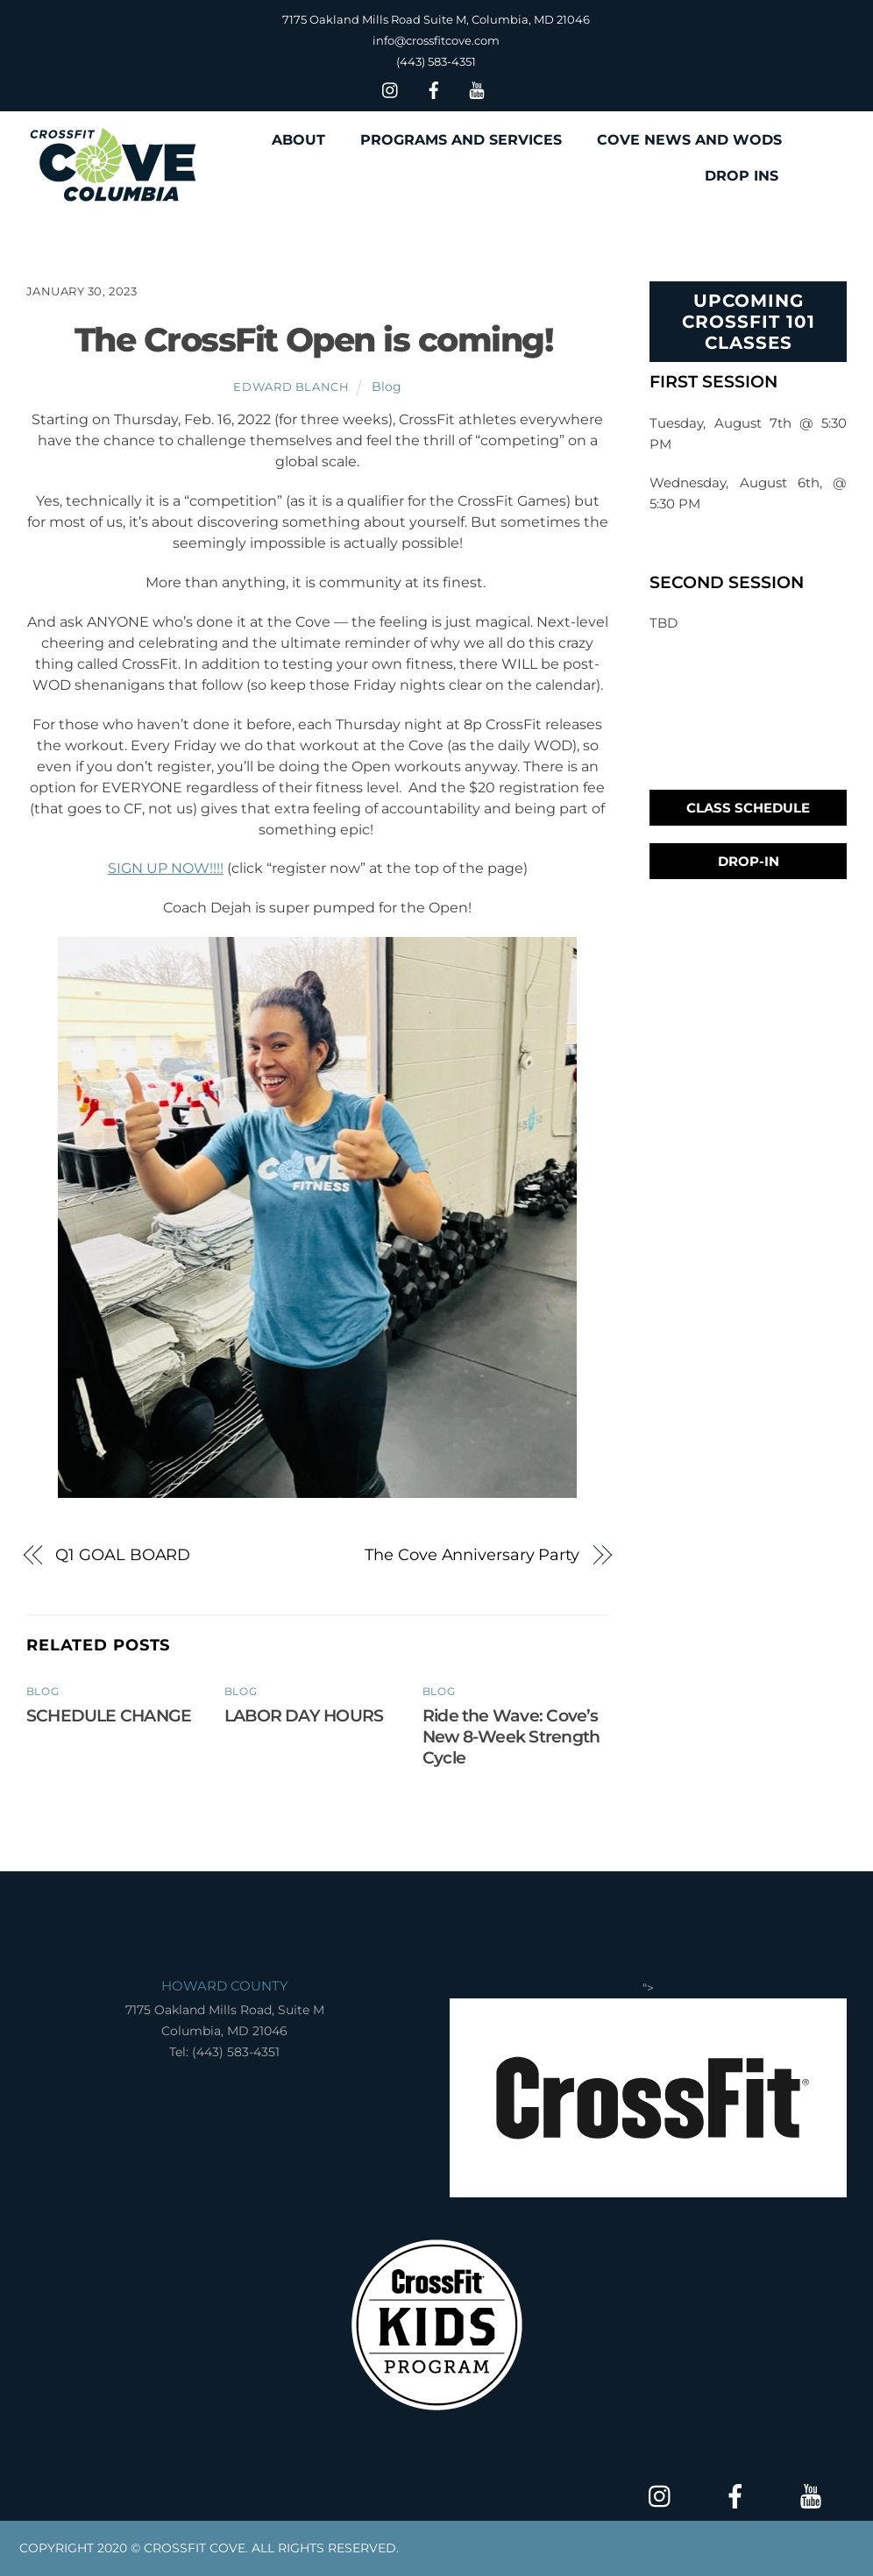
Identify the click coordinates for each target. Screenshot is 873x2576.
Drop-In (748, 861)
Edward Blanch (291, 387)
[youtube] (476, 88)
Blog (386, 386)
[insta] (390, 88)
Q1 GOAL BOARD (122, 1554)
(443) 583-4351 (436, 61)
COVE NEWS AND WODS (689, 139)
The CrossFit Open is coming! (317, 339)
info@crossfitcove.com (436, 40)
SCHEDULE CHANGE (108, 1715)
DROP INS (741, 175)
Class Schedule (748, 807)
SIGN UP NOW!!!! (166, 868)
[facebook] (433, 88)
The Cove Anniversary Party (472, 1554)
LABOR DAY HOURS (303, 1715)
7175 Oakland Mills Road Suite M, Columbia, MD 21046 (436, 19)
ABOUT (298, 139)
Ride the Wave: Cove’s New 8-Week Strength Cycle (511, 1736)
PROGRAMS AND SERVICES (461, 139)
